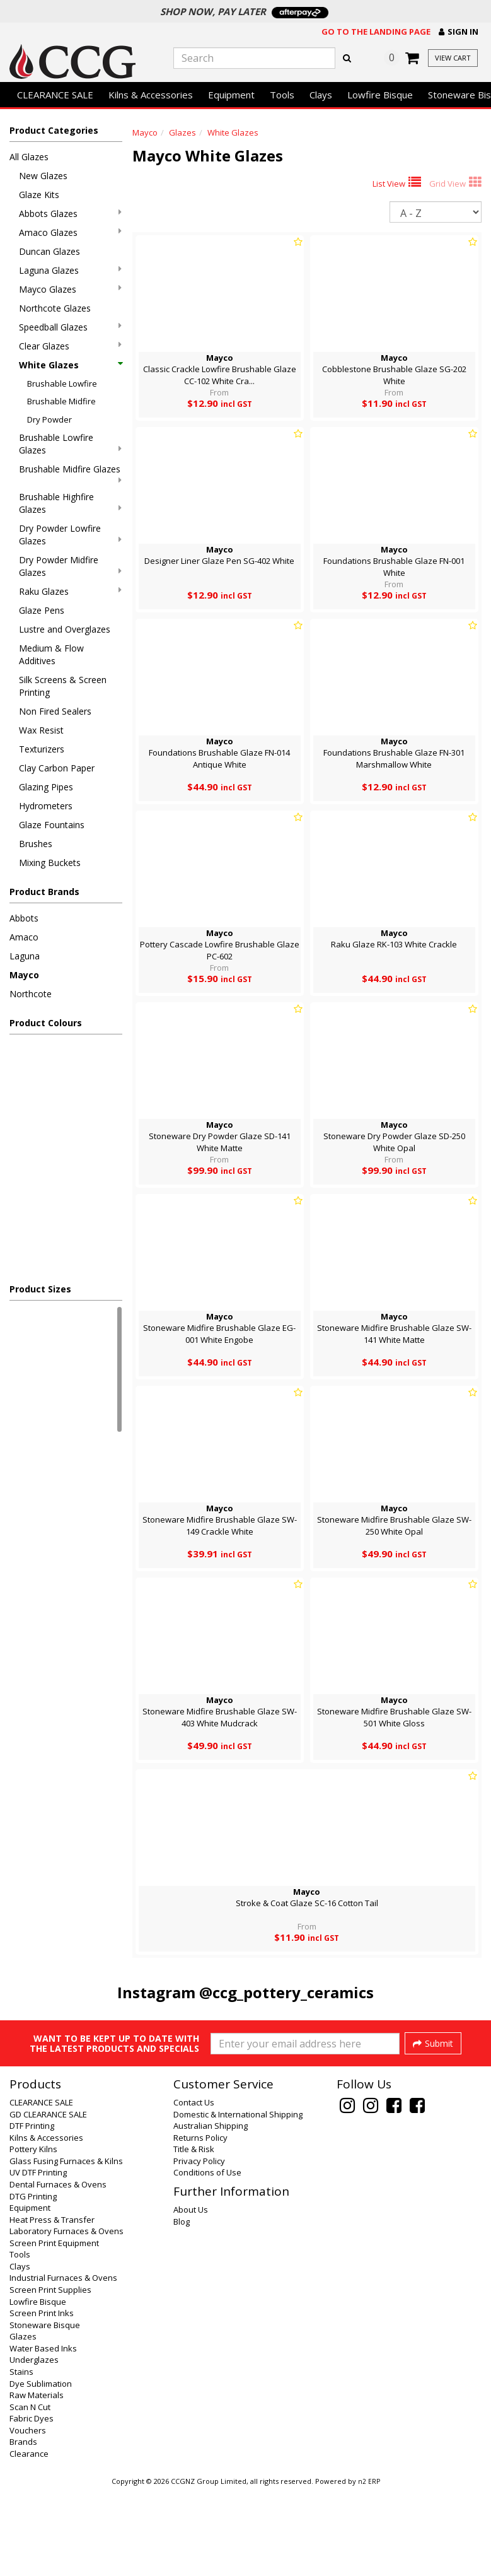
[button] (459, 32)
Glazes (182, 132)
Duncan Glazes (49, 251)
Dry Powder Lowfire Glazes (70, 534)
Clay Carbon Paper (57, 768)
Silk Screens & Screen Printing (63, 686)
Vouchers (27, 2516)
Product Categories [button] (53, 130)
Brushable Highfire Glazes (70, 503)
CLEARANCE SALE (55, 94)
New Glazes (43, 176)
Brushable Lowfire (62, 383)
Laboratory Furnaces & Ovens (66, 2316)
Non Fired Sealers (55, 711)
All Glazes (29, 157)
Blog (181, 2307)
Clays (320, 94)
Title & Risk (193, 2234)
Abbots (23, 918)
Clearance (29, 2539)
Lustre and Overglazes (64, 629)
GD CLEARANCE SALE (48, 2200)
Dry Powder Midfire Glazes (70, 566)
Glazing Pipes (46, 787)
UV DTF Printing (38, 2258)
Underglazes (34, 2445)
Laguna (24, 956)
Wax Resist (41, 730)
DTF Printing (31, 2211)
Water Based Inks (43, 2434)
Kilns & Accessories (150, 94)
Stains (21, 2457)
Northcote (30, 994)
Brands (23, 2527)
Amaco (23, 937)
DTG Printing (33, 2282)
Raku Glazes (70, 591)
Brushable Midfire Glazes (70, 473)
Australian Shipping (210, 2211)
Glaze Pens (41, 610)
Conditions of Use (207, 2258)
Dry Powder (49, 419)
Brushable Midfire (61, 401)
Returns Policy (200, 2223)
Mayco (24, 975)
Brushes (35, 844)
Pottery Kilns (33, 2234)
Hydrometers (45, 806)
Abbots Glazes (70, 214)
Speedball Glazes (70, 327)
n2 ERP (369, 2567)
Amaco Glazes (70, 232)
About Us (190, 2295)
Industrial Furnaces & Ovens (63, 2363)
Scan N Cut (29, 2492)
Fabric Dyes (31, 2504)
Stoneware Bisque (44, 2410)
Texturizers (41, 749)
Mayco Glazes (70, 289)
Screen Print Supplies (50, 2375)
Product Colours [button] (45, 1023)
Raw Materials (36, 2480)
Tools (282, 94)
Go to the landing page (375, 31)
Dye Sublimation (40, 2469)
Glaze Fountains (51, 825)
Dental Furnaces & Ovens (58, 2270)
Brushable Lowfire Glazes (70, 443)
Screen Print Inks (41, 2398)
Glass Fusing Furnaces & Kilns (66, 2246)
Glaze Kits (39, 195)
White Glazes (70, 365)
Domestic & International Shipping (238, 2200)
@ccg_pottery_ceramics (286, 1992)
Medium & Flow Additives (51, 654)
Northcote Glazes (55, 308)
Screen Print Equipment (54, 2328)
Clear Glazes (70, 346)
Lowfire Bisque (380, 94)
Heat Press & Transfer (52, 2305)
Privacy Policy (199, 2246)
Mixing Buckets (50, 863)
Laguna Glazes (70, 270)
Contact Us (193, 2188)
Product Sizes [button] (40, 1289)
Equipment (231, 94)
